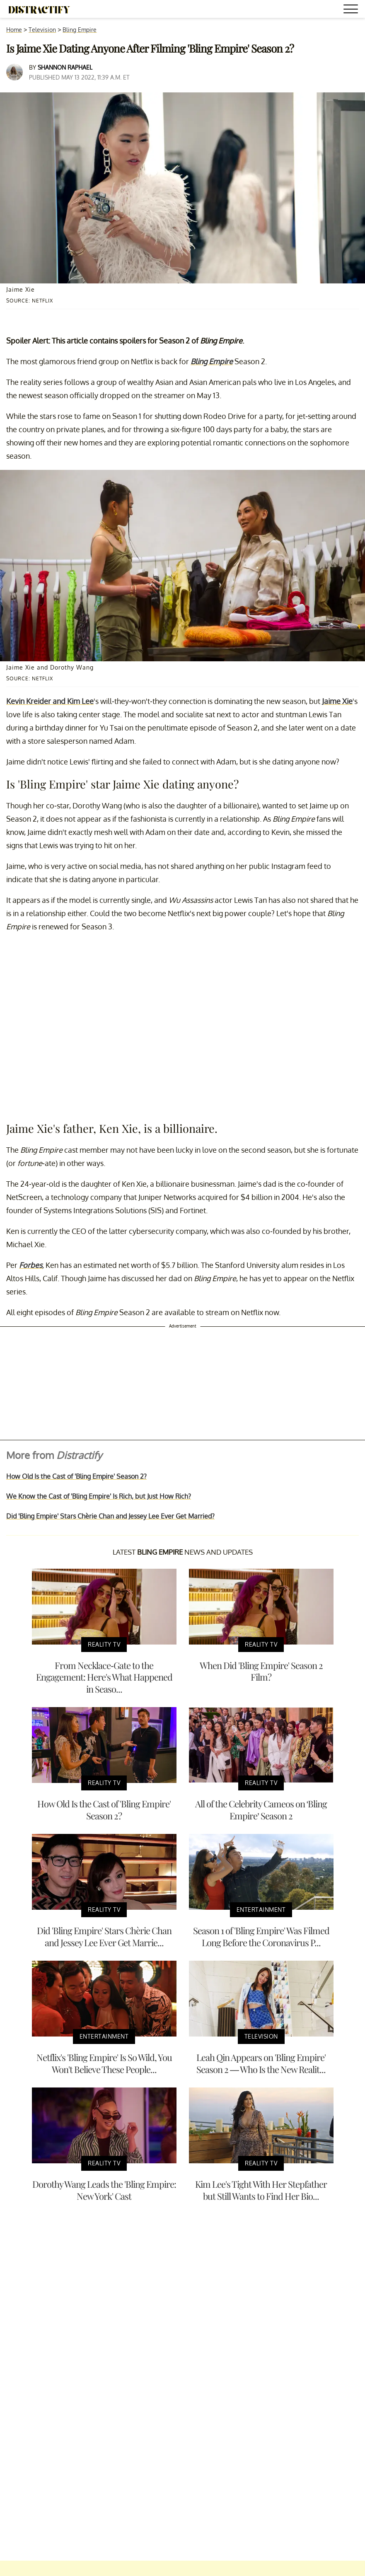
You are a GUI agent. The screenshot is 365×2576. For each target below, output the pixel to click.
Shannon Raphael (65, 67)
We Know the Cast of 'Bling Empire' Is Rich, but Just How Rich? (98, 1496)
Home (14, 29)
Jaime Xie (337, 701)
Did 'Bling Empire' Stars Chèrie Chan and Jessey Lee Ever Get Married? (110, 1516)
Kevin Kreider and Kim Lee (50, 701)
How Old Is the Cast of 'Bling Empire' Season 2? (76, 1476)
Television (42, 29)
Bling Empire (80, 29)
